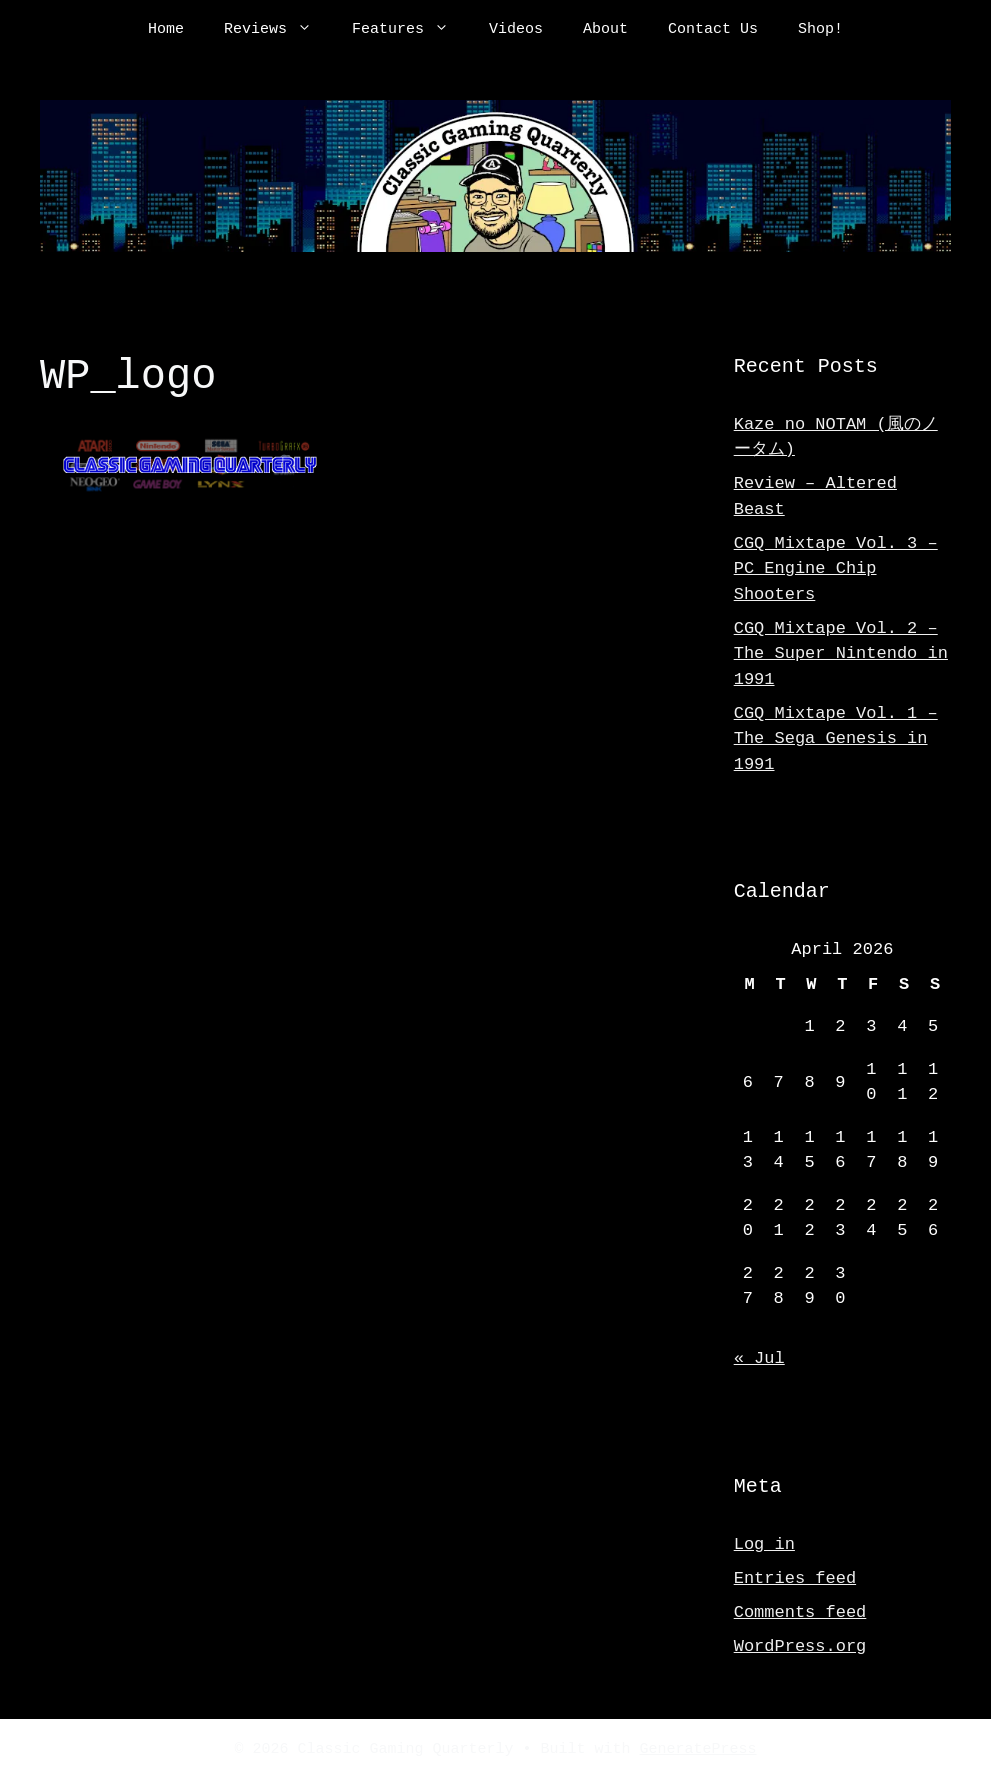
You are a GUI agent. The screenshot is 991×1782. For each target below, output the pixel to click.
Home (166, 30)
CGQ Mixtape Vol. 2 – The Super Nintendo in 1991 (841, 654)
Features (410, 30)
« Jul (759, 1358)
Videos (516, 30)
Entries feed (795, 1578)
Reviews (278, 30)
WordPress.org (800, 1646)
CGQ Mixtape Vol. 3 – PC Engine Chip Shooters (836, 569)
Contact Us (713, 30)
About (605, 30)
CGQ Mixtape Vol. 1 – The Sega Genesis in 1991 (836, 739)
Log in (764, 1544)
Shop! (820, 30)
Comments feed (800, 1612)
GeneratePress (698, 1750)
